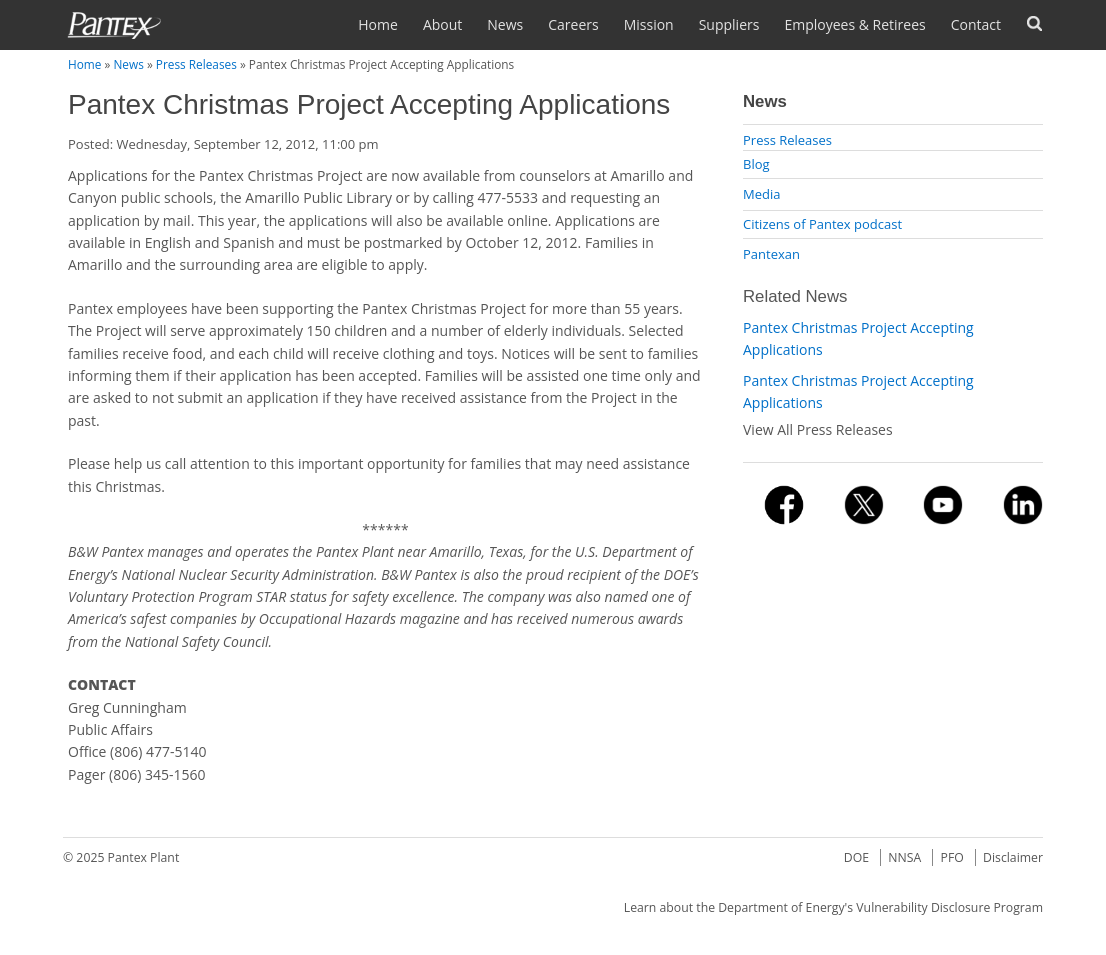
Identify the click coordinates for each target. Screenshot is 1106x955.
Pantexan (771, 254)
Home (378, 24)
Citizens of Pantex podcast (822, 224)
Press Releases (196, 64)
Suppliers (729, 24)
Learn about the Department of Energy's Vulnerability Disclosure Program (833, 907)
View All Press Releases (818, 429)
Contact (976, 24)
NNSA (904, 857)
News (505, 24)
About (442, 24)
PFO (952, 857)
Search (1034, 23)
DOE (856, 857)
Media (761, 194)
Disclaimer (1013, 857)
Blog (756, 164)
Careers (573, 24)
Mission (649, 24)
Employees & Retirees (854, 24)
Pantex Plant (144, 857)
